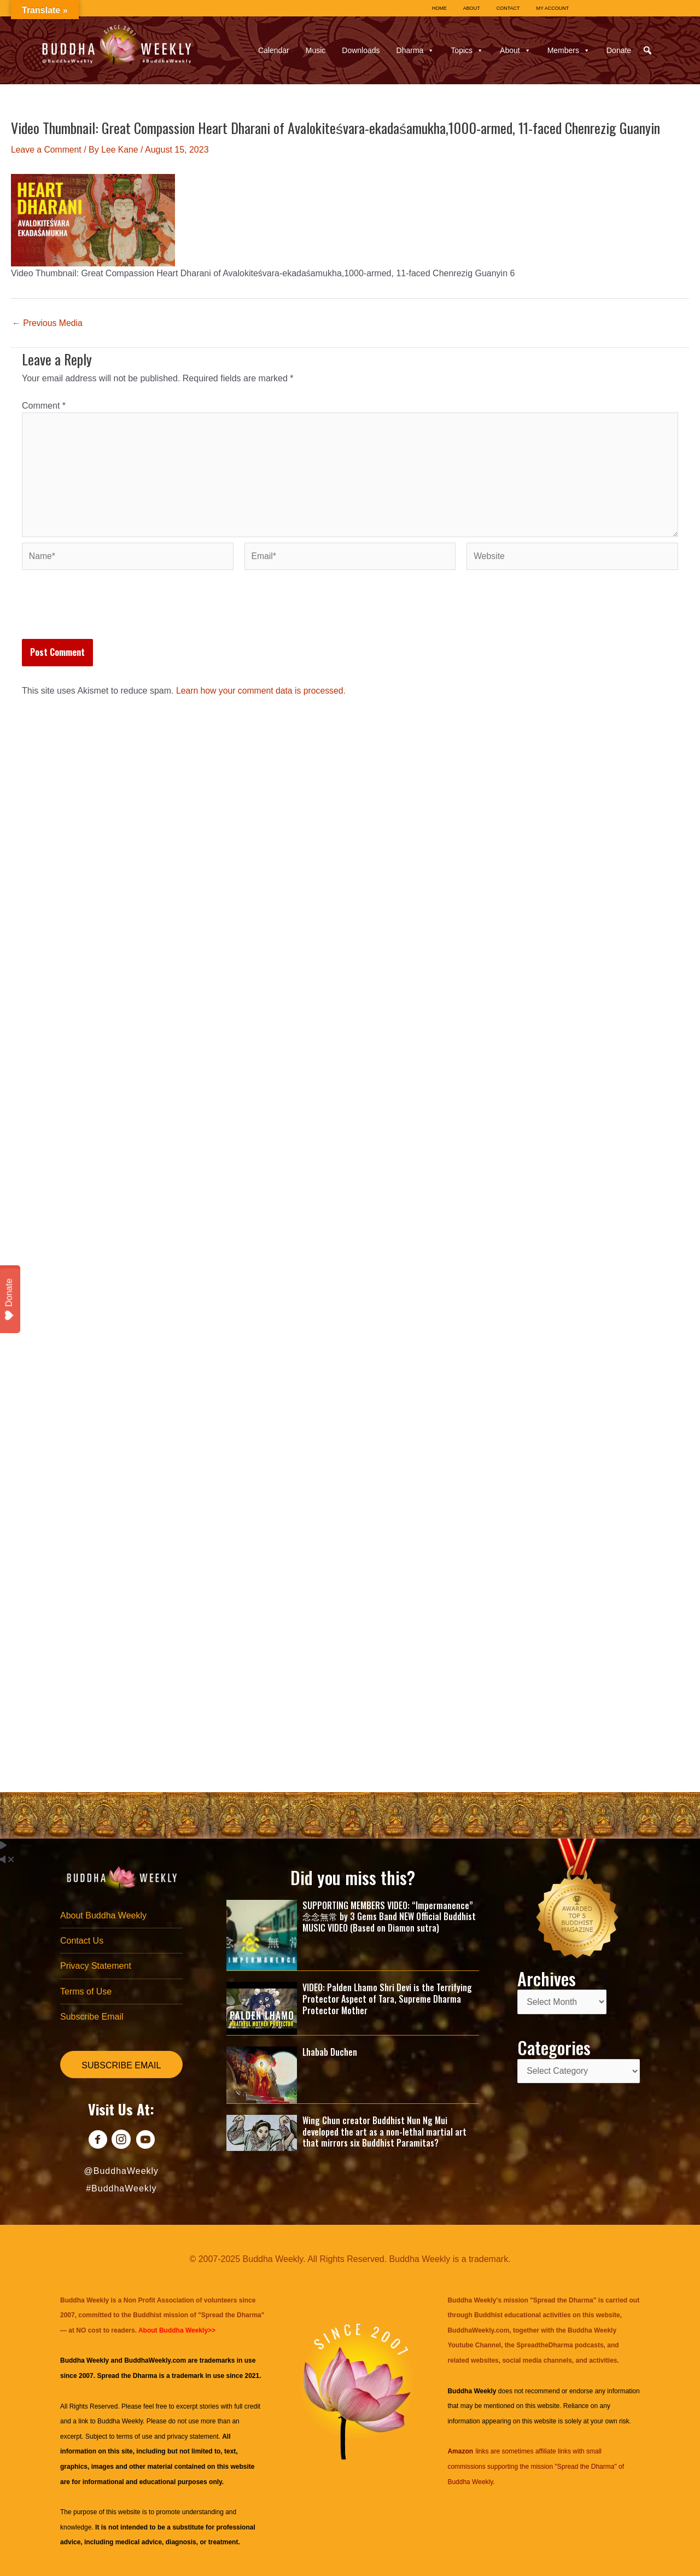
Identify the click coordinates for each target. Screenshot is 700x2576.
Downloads (361, 50)
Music (316, 50)
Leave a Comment (47, 149)
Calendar (273, 50)
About (515, 50)
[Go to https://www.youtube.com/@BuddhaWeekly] (145, 2141)
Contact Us (81, 1939)
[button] (647, 50)
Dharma (415, 50)
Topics (467, 50)
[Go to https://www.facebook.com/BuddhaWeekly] (96, 2141)
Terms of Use (86, 1991)
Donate (618, 50)
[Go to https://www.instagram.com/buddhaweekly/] (121, 2141)
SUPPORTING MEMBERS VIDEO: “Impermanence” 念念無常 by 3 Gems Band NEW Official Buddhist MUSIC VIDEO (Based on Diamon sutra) (389, 1915)
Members (568, 50)
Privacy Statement (95, 1965)
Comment (44, 405)
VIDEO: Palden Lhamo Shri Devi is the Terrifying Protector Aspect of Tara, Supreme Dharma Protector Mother (387, 1998)
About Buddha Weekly (103, 1914)
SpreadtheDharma (544, 2345)
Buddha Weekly (120, 2421)
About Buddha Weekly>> (176, 2330)
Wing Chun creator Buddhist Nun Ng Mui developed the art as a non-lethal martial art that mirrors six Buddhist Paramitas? (384, 2131)
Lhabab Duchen (329, 2050)
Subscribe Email (92, 2016)
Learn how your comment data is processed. (262, 692)
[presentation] (105, 614)
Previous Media (48, 322)
